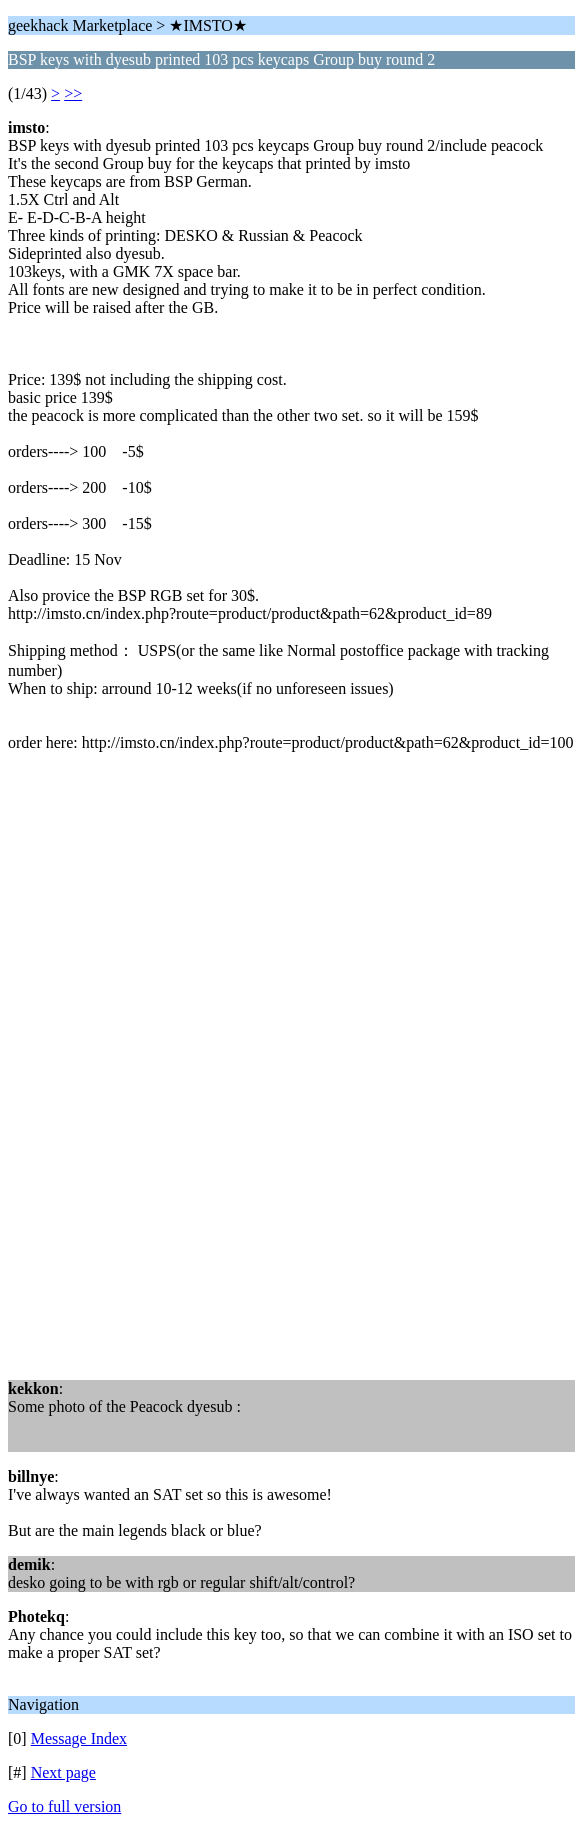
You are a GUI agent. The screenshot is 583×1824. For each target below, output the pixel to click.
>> (73, 93)
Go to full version (64, 1806)
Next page (63, 1772)
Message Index (79, 1738)
